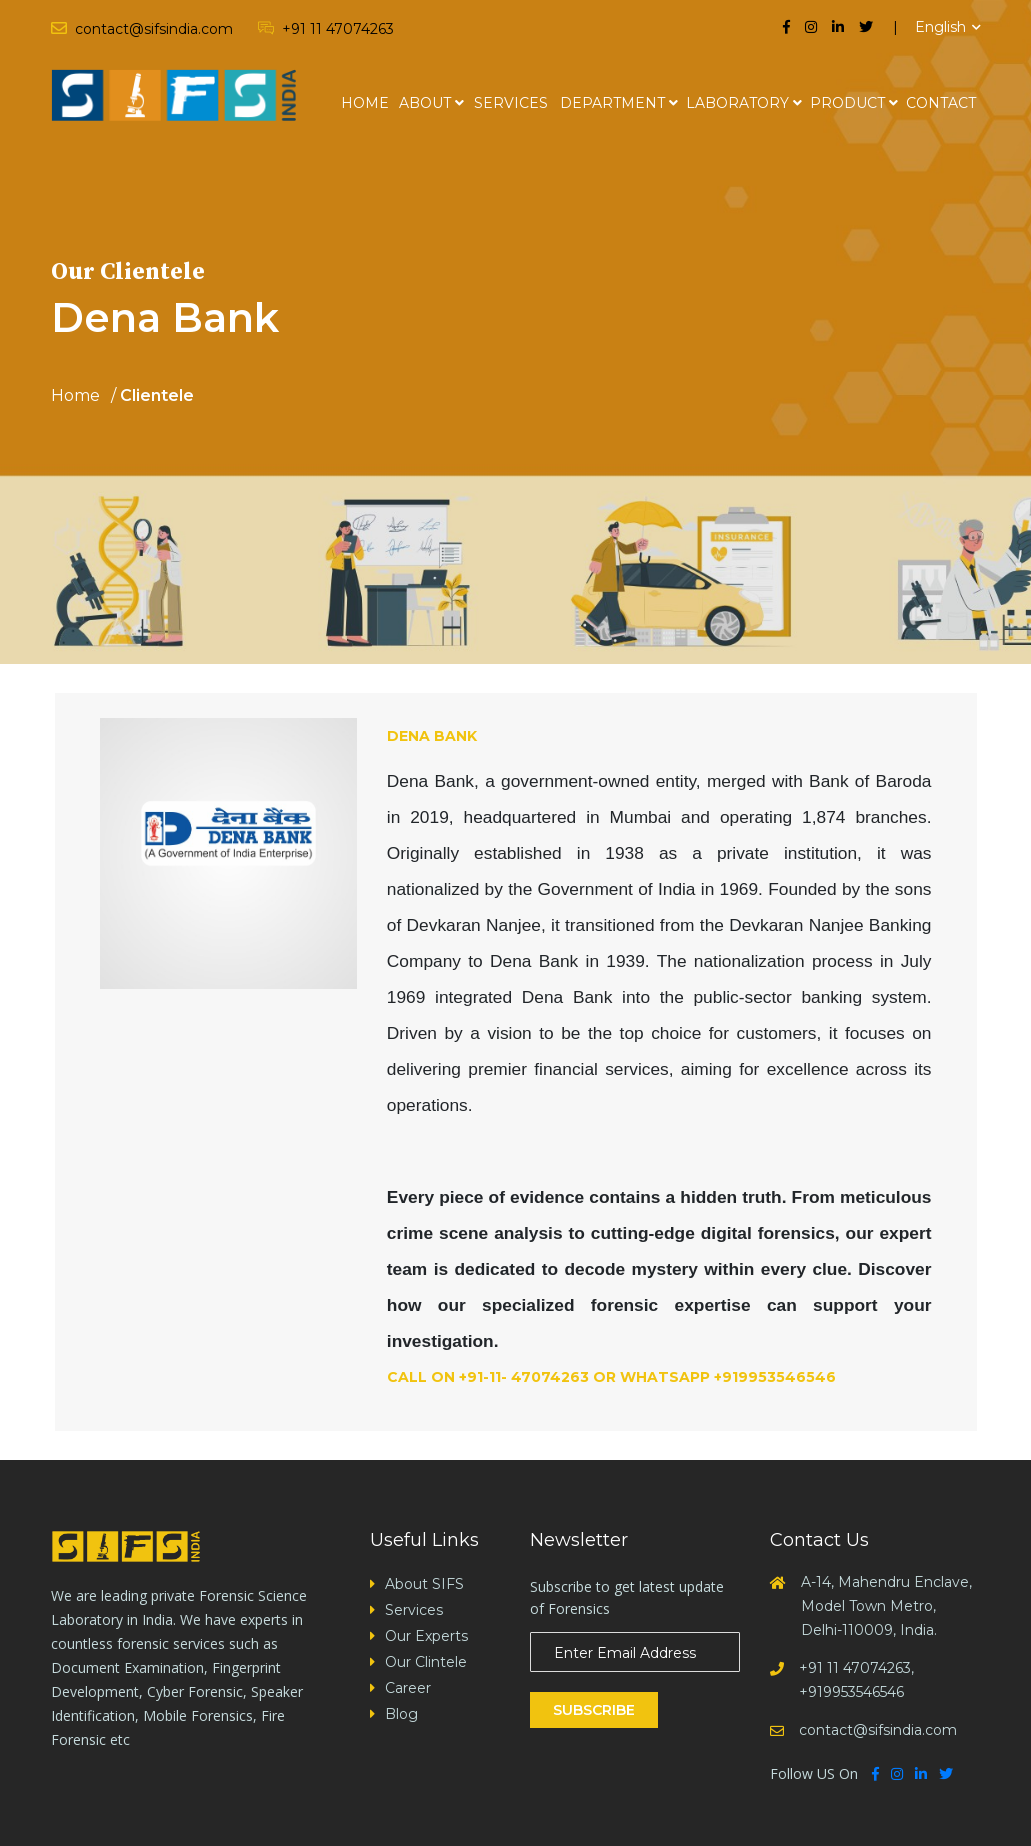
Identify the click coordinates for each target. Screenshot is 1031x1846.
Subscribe (594, 1710)
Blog (401, 1714)
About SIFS (424, 1584)
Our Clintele (426, 1662)
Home (365, 103)
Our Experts (426, 1636)
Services (511, 103)
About (425, 103)
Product (847, 103)
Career (408, 1688)
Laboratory (737, 103)
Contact (941, 103)
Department (612, 103)
